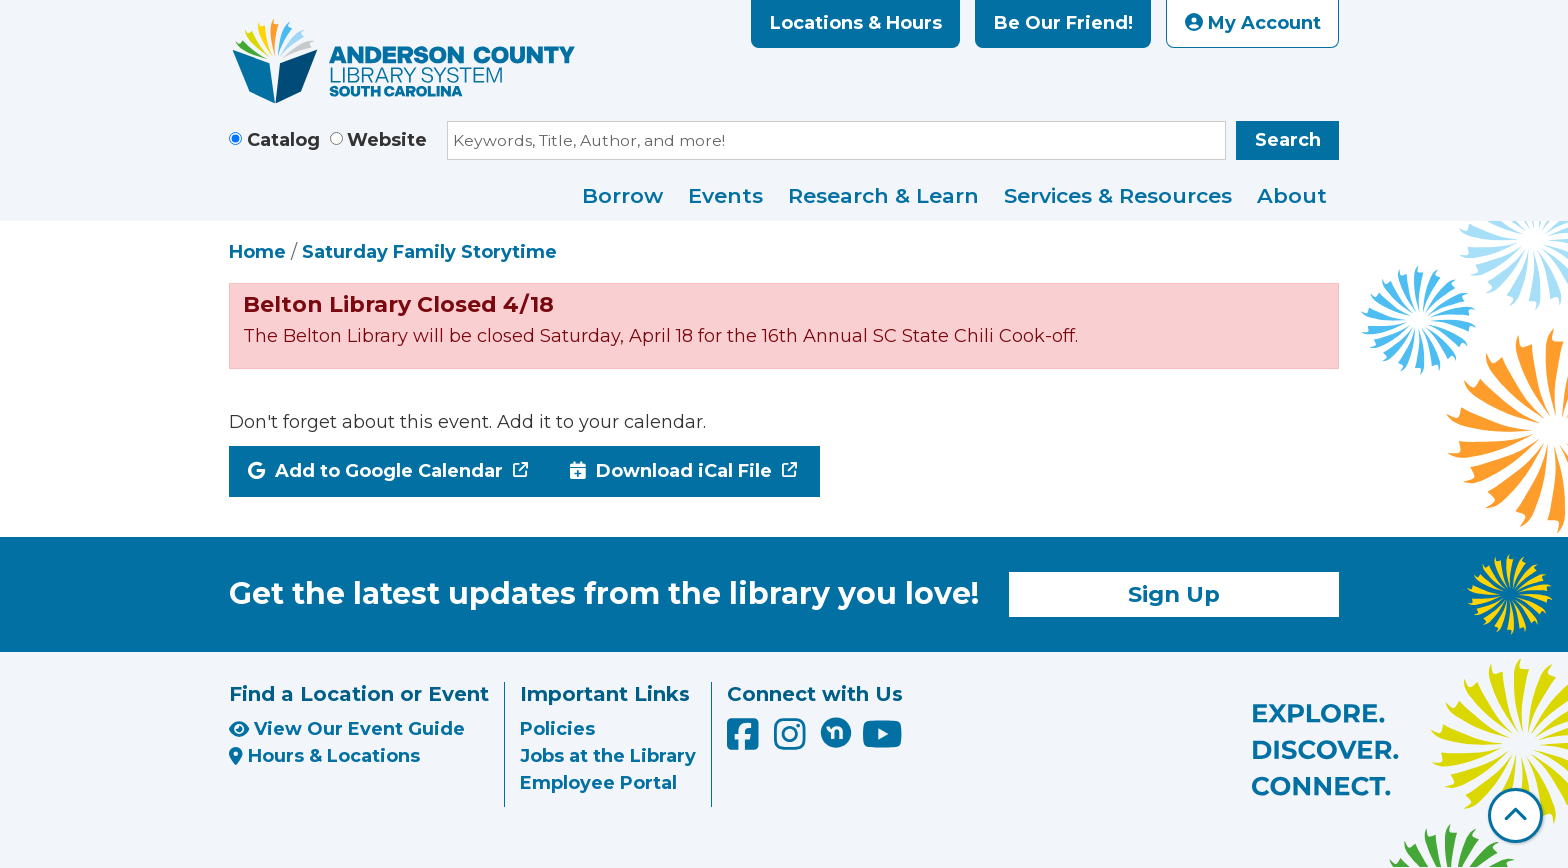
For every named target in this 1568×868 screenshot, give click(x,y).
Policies (557, 729)
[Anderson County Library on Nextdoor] (836, 732)
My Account (1253, 23)
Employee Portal (598, 783)
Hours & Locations (324, 756)
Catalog (283, 140)
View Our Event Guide (347, 729)
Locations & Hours (856, 23)
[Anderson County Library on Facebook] (745, 742)
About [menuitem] (1292, 195)
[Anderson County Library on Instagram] (792, 742)
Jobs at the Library (608, 756)
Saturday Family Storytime (429, 252)
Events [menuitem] (725, 195)
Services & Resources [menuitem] (1118, 195)
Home (257, 252)
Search (1288, 140)
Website (387, 140)
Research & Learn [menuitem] (883, 195)
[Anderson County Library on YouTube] (882, 742)
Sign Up (1174, 594)
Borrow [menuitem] (622, 195)
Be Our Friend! (1063, 23)
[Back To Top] (1515, 815)
